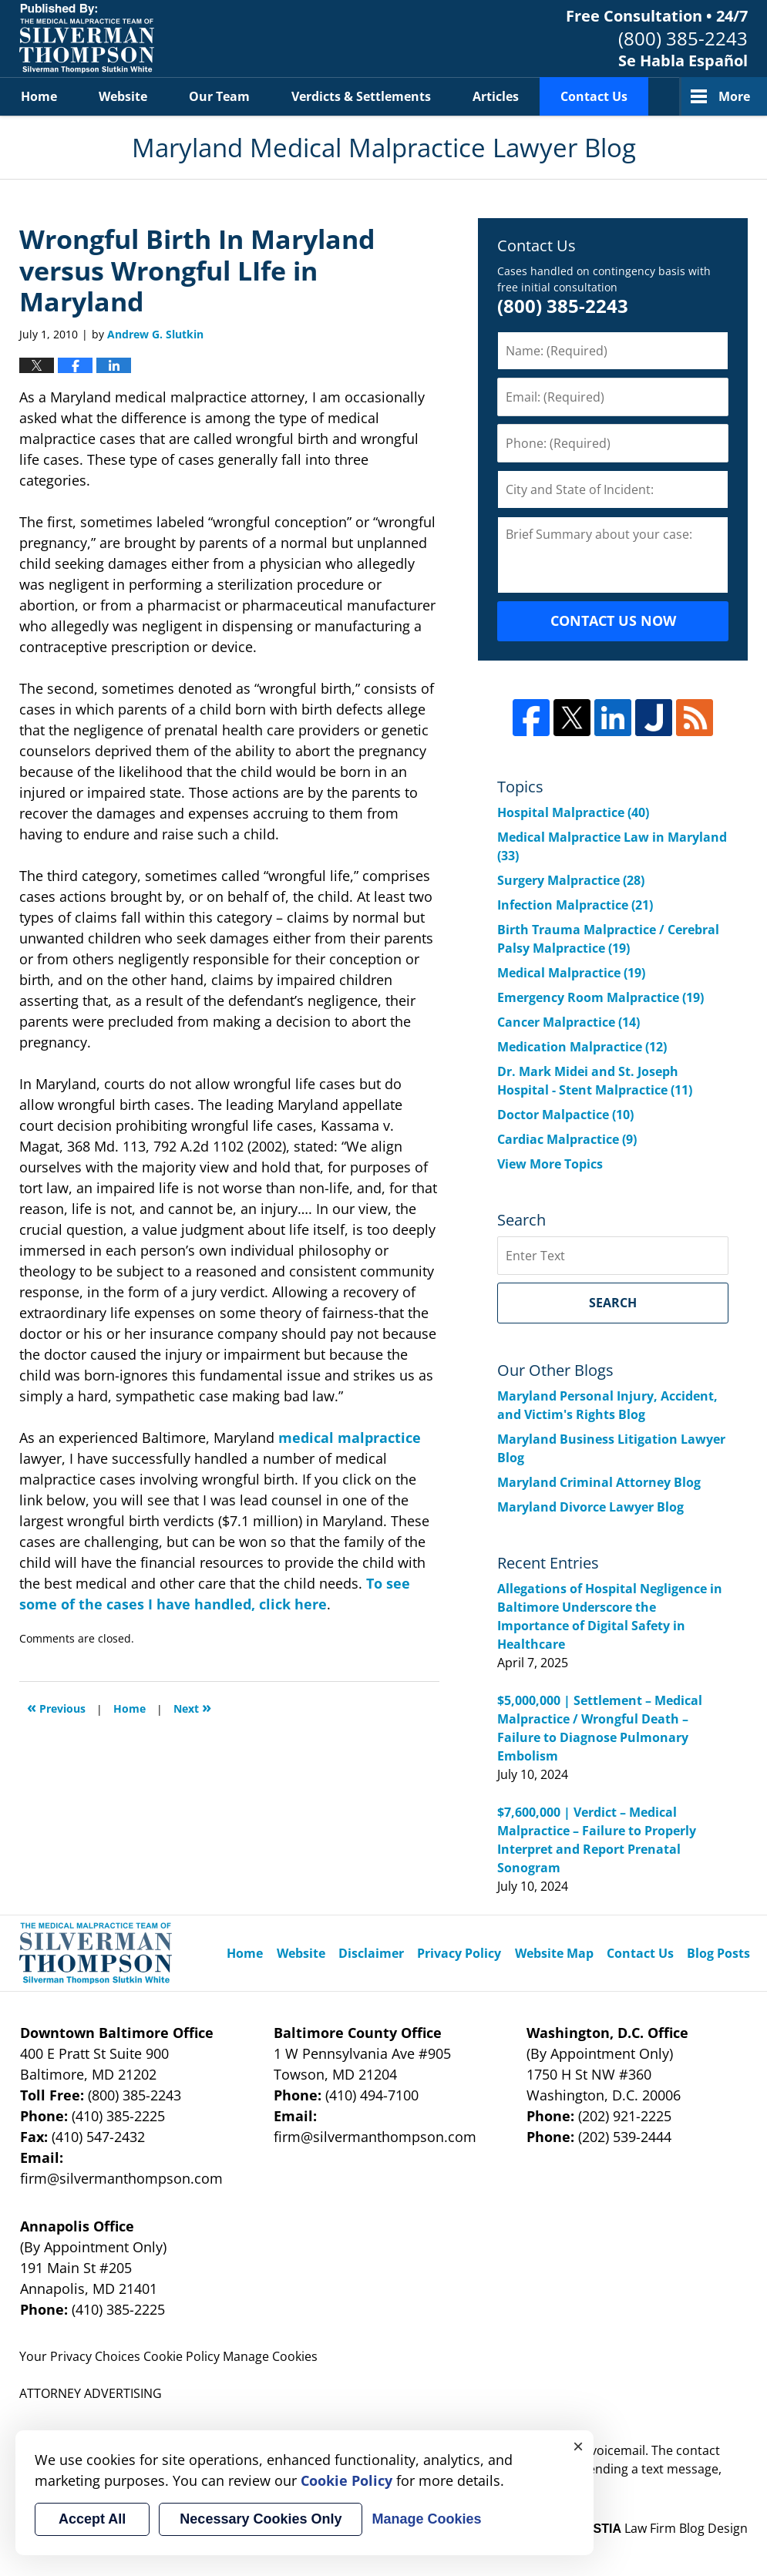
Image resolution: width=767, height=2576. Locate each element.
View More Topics (550, 1163)
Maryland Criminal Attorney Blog (599, 1482)
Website (123, 96)
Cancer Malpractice (568, 1022)
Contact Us (593, 96)
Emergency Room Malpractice (600, 997)
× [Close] (578, 2445)
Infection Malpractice (575, 904)
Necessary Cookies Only (260, 2519)
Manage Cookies (270, 2356)
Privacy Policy (459, 1953)
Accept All (92, 2519)
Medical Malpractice (571, 972)
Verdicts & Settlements (361, 96)
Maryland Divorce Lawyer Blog (590, 1506)
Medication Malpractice (582, 1046)
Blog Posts (718, 1953)
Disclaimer (371, 1953)
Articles (496, 96)
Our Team (219, 96)
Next (192, 1707)
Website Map (554, 1953)
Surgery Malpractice (570, 880)
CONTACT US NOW (613, 620)
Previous (56, 1707)
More (734, 96)
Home (39, 96)
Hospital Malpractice (573, 812)
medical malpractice (349, 1437)
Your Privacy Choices (79, 2356)
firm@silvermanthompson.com (121, 2178)
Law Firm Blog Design (662, 2528)
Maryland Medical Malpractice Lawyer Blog (86, 38)
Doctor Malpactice (565, 1114)
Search (613, 1302)
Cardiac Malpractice (567, 1139)
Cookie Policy (181, 2356)
